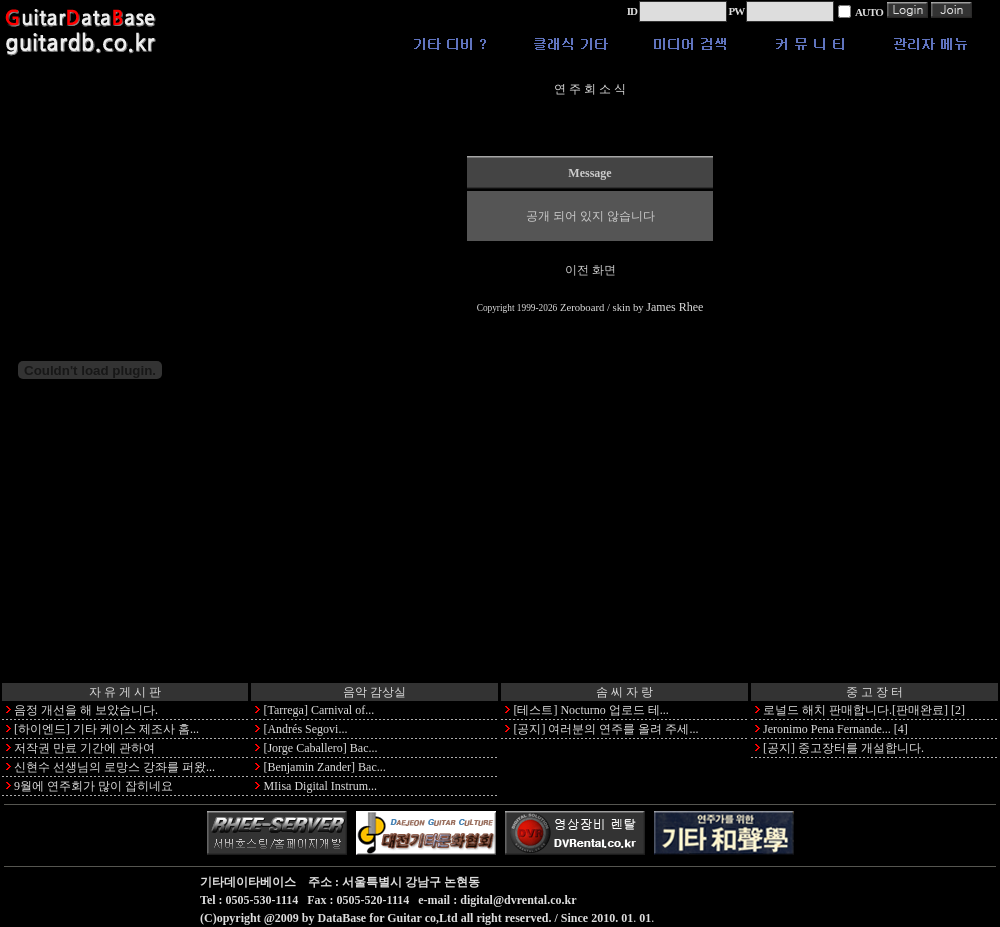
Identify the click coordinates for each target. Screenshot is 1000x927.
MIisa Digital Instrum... (320, 786)
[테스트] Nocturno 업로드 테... (590, 710)
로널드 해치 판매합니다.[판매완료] (855, 710)
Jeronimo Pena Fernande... (827, 729)
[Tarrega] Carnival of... (318, 710)
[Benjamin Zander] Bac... (324, 767)
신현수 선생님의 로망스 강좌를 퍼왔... (114, 767)
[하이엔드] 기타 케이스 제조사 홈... (106, 729)
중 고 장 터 (874, 692)
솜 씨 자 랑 (624, 692)
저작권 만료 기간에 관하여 (84, 748)
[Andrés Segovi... (305, 729)
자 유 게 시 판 (125, 692)
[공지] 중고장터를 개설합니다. (843, 748)
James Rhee (674, 307)
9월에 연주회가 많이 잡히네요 (93, 786)
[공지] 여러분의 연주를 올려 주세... (605, 729)
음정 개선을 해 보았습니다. (86, 710)
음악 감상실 (374, 692)
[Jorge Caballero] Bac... (320, 748)
